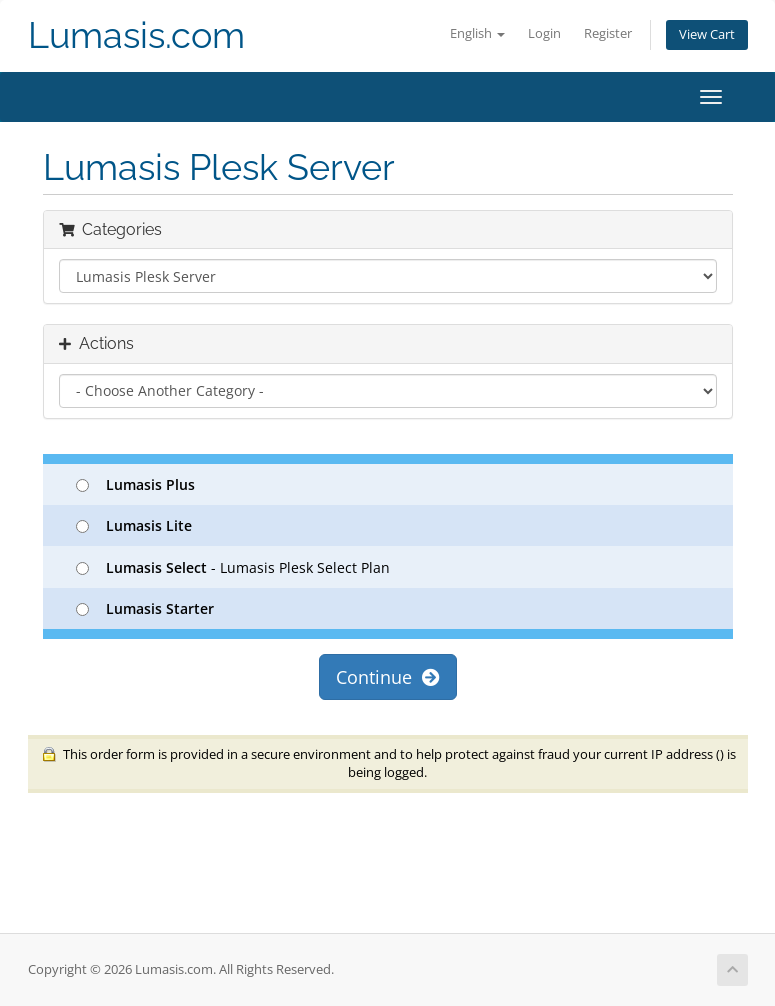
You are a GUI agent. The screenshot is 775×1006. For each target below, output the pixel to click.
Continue (388, 677)
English (477, 33)
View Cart (707, 34)
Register (608, 33)
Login (544, 33)
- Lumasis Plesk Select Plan (233, 567)
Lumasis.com (136, 35)
